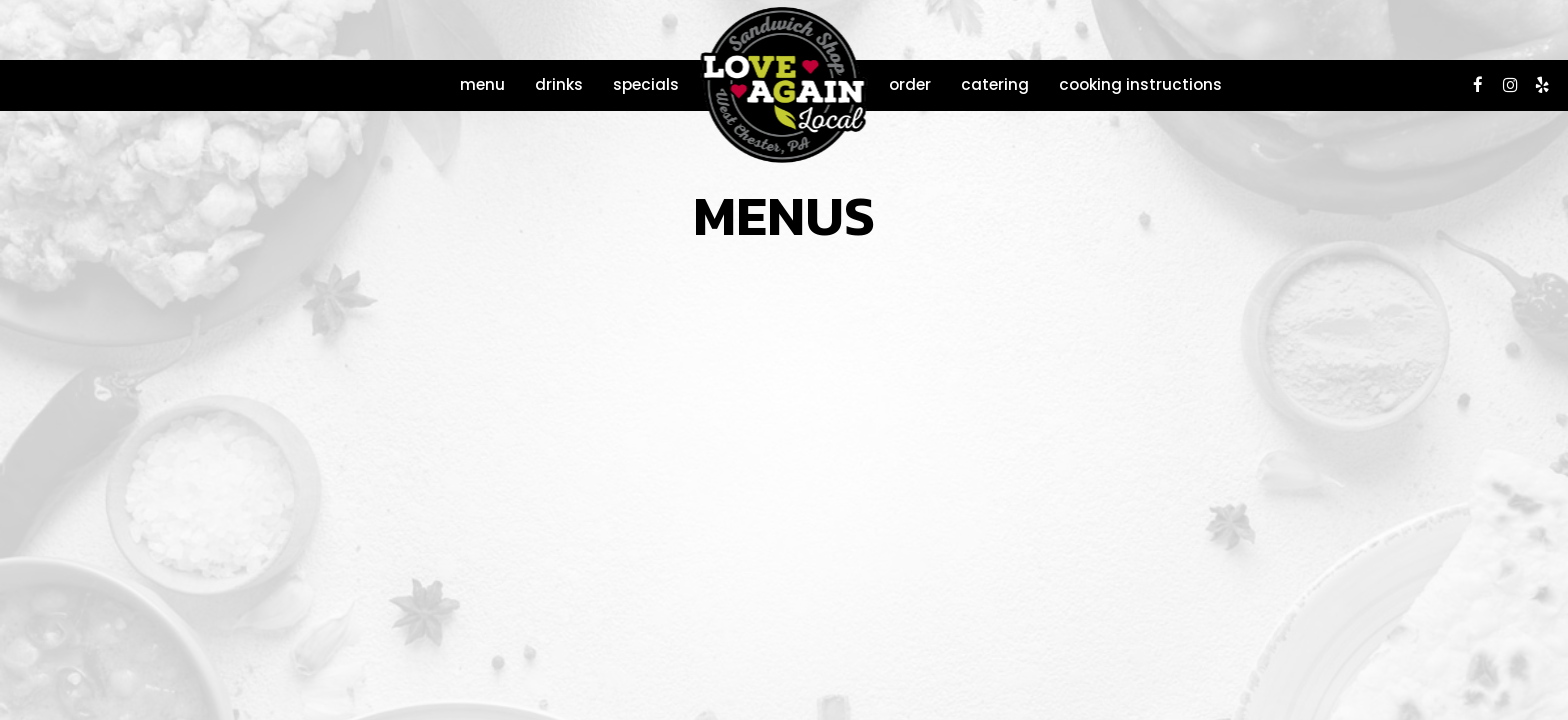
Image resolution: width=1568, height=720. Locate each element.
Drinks (559, 85)
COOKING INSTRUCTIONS (1140, 85)
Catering (995, 85)
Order (910, 85)
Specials (646, 85)
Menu (482, 85)
